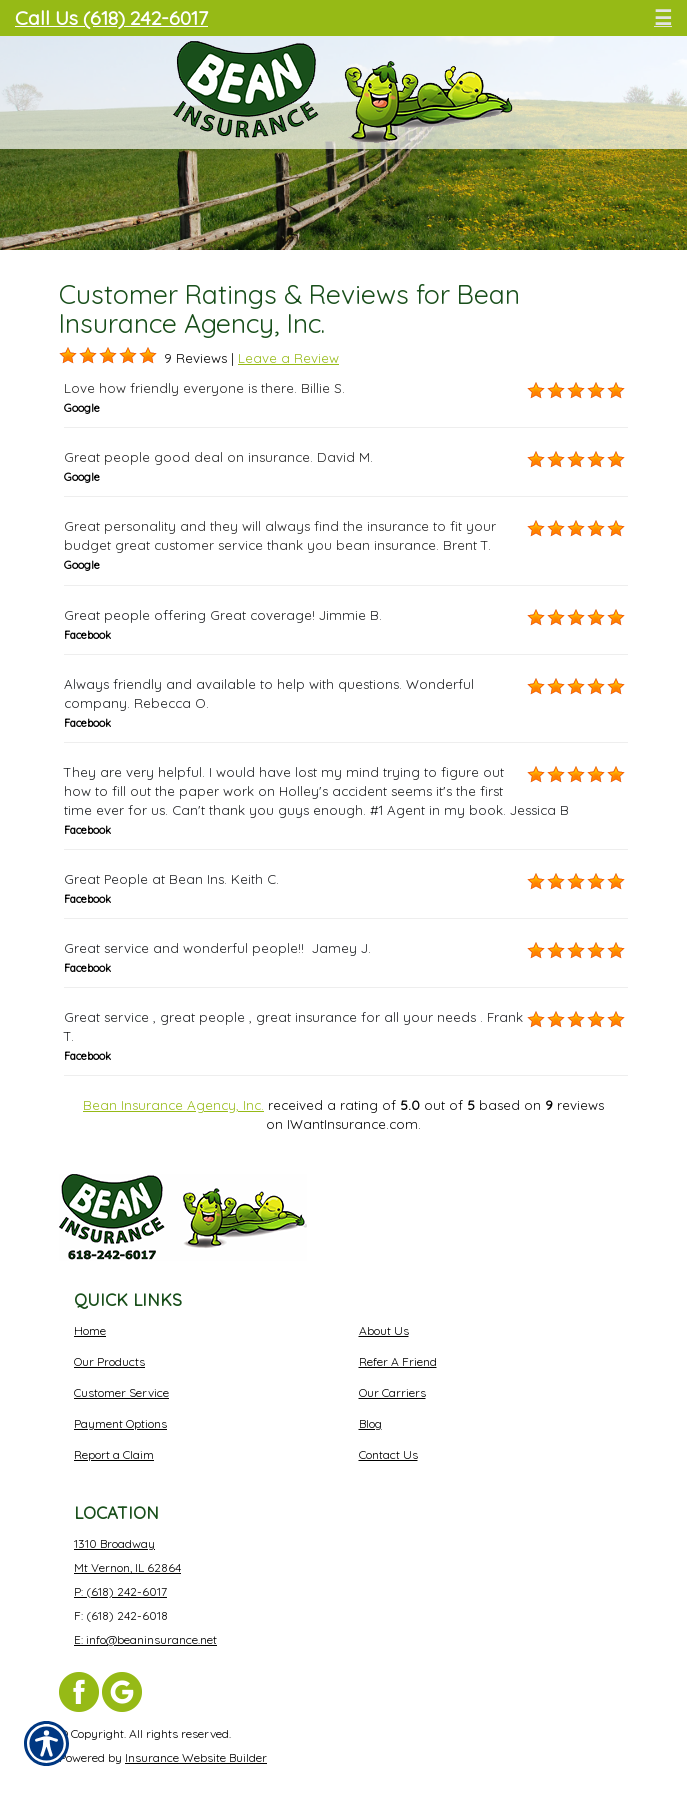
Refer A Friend (398, 1361)
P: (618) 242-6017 (120, 1591)
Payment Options (120, 1423)
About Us (384, 1330)
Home (90, 1330)
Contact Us (388, 1454)
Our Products (109, 1361)
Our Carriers (392, 1392)
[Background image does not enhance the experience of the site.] (68, 356)
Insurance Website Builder (196, 1757)
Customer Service (121, 1392)
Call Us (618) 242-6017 (111, 17)
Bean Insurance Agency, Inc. (173, 1105)
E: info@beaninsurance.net (145, 1639)
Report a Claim (114, 1454)
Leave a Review (288, 358)
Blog (370, 1423)
